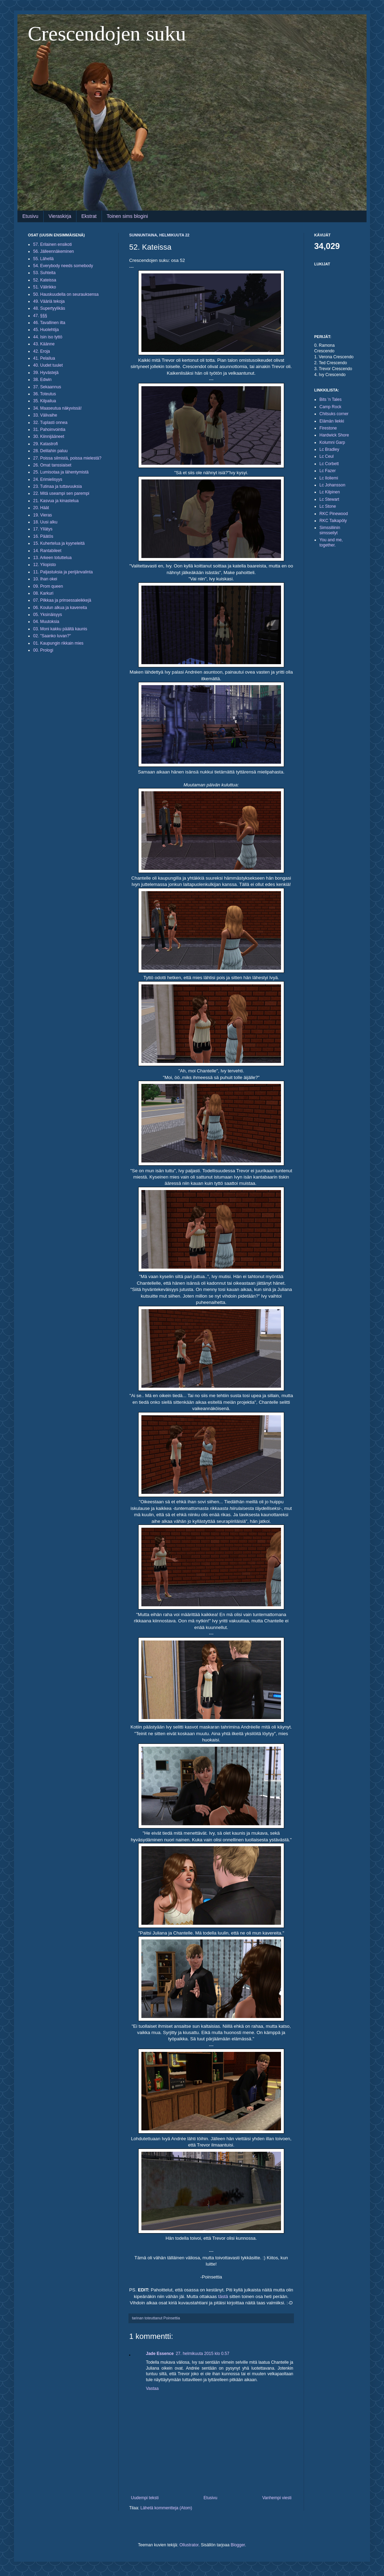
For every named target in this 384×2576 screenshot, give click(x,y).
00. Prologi (43, 650)
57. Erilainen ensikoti (52, 244)
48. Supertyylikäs (49, 308)
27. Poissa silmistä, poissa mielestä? (67, 458)
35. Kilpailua (44, 400)
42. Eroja (41, 351)
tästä (223, 2296)
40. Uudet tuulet (48, 365)
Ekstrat (89, 216)
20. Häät (41, 507)
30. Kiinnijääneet (48, 436)
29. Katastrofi (45, 443)
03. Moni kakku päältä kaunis (60, 628)
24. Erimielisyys (47, 479)
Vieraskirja (60, 216)
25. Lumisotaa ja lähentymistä (61, 472)
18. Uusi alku (45, 522)
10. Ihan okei (45, 579)
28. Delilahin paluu (50, 450)
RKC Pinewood (333, 513)
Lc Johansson (332, 485)
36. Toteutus (44, 393)
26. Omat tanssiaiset (52, 465)
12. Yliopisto (44, 564)
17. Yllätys (42, 529)
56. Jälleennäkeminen (53, 251)
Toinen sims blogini (127, 216)
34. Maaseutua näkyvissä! (57, 408)
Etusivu (30, 216)
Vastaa (152, 2388)
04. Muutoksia (46, 621)
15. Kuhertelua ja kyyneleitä (58, 543)
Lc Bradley (329, 449)
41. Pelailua (44, 358)
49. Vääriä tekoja (49, 301)
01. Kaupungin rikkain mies (58, 643)
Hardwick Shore (334, 435)
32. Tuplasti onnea (50, 422)
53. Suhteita (44, 272)
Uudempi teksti (144, 2497)
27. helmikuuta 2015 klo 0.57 (202, 2353)
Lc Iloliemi (328, 478)
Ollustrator (189, 2544)
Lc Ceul (326, 456)
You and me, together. (331, 542)
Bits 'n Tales (330, 399)
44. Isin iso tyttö (47, 337)
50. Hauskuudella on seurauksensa (65, 294)
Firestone (328, 428)
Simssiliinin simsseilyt (329, 530)
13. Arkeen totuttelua (52, 557)
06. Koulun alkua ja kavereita (60, 607)
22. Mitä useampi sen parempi (61, 493)
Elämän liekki (331, 421)
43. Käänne (43, 344)
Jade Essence (159, 2353)
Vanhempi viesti (276, 2497)
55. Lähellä (43, 258)
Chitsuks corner (333, 413)
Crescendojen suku (107, 33)
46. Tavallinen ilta (49, 322)
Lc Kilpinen (329, 492)
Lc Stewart (329, 499)
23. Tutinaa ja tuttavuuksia (57, 486)
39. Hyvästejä (46, 372)
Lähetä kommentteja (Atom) (166, 2507)
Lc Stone (327, 506)
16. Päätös (43, 536)
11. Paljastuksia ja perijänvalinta (63, 572)
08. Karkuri (43, 593)
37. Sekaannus (47, 386)
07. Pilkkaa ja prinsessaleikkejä (62, 600)
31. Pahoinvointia (49, 429)
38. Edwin (42, 379)
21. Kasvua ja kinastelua (56, 500)
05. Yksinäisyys (47, 614)
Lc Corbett (329, 463)
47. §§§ (40, 315)
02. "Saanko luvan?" (52, 635)
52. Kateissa (44, 280)
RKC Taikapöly (333, 520)
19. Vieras (42, 515)
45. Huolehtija (46, 329)
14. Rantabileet (47, 550)
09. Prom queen (48, 586)
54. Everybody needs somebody (63, 265)
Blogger (238, 2544)
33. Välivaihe (45, 415)
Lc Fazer (327, 470)
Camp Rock (330, 406)
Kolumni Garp (332, 442)
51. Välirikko (44, 287)
